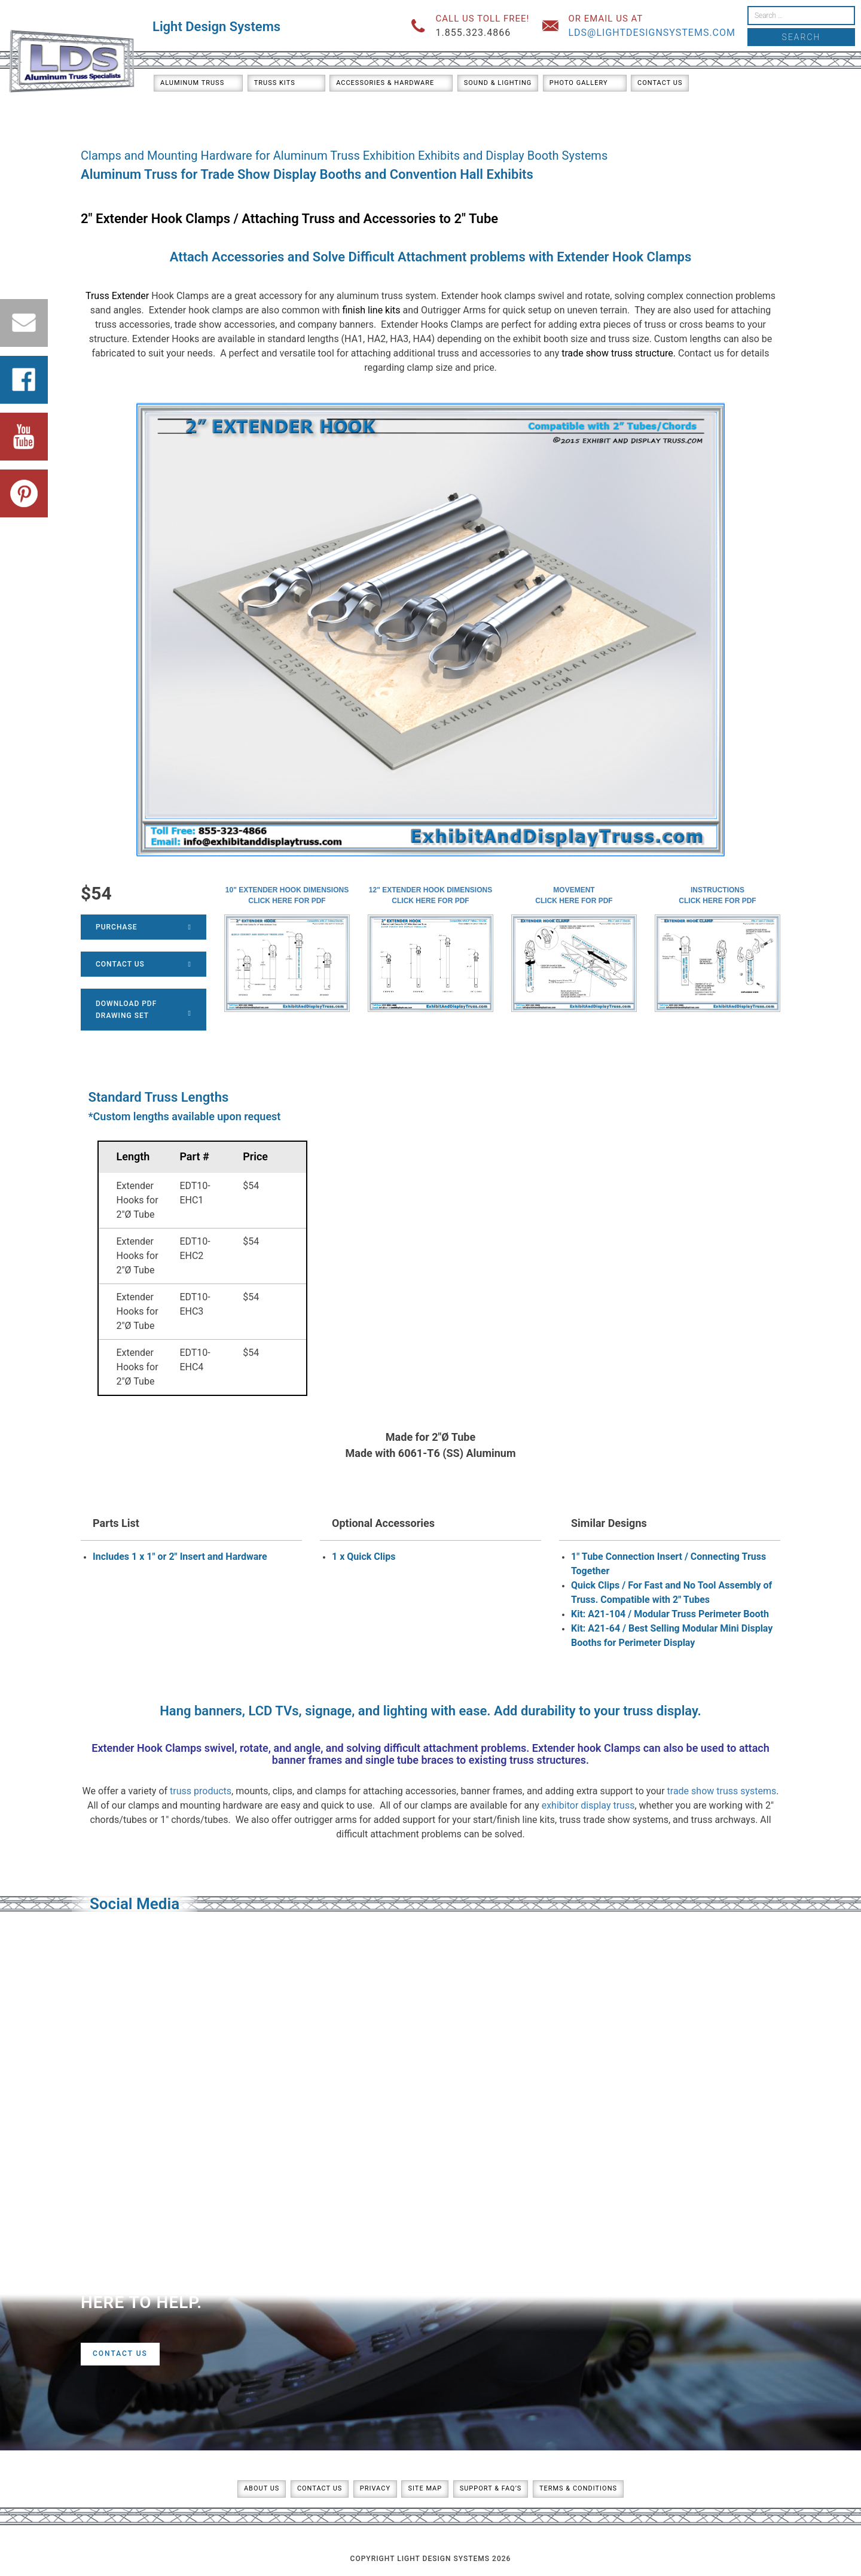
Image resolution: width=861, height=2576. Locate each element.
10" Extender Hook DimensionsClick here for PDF (287, 895)
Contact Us (659, 83)
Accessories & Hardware (385, 83)
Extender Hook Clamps (624, 256)
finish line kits (371, 310)
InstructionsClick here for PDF (717, 895)
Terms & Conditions (578, 2488)
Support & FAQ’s (491, 2488)
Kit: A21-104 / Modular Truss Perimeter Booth (670, 1614)
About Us (261, 2488)
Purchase (143, 927)
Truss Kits (274, 83)
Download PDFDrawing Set (143, 1009)
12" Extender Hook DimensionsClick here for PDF (430, 895)
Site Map (425, 2488)
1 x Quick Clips (364, 1556)
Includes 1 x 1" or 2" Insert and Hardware (180, 1556)
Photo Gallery (578, 83)
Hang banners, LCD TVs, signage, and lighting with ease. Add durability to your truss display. (430, 1710)
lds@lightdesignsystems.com (651, 32)
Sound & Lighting (498, 83)
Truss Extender (117, 295)
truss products (200, 1791)
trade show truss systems (722, 1791)
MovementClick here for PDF (573, 895)
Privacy (375, 2488)
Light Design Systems (216, 26)
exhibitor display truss (588, 1805)
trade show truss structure (617, 353)
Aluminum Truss (192, 83)
